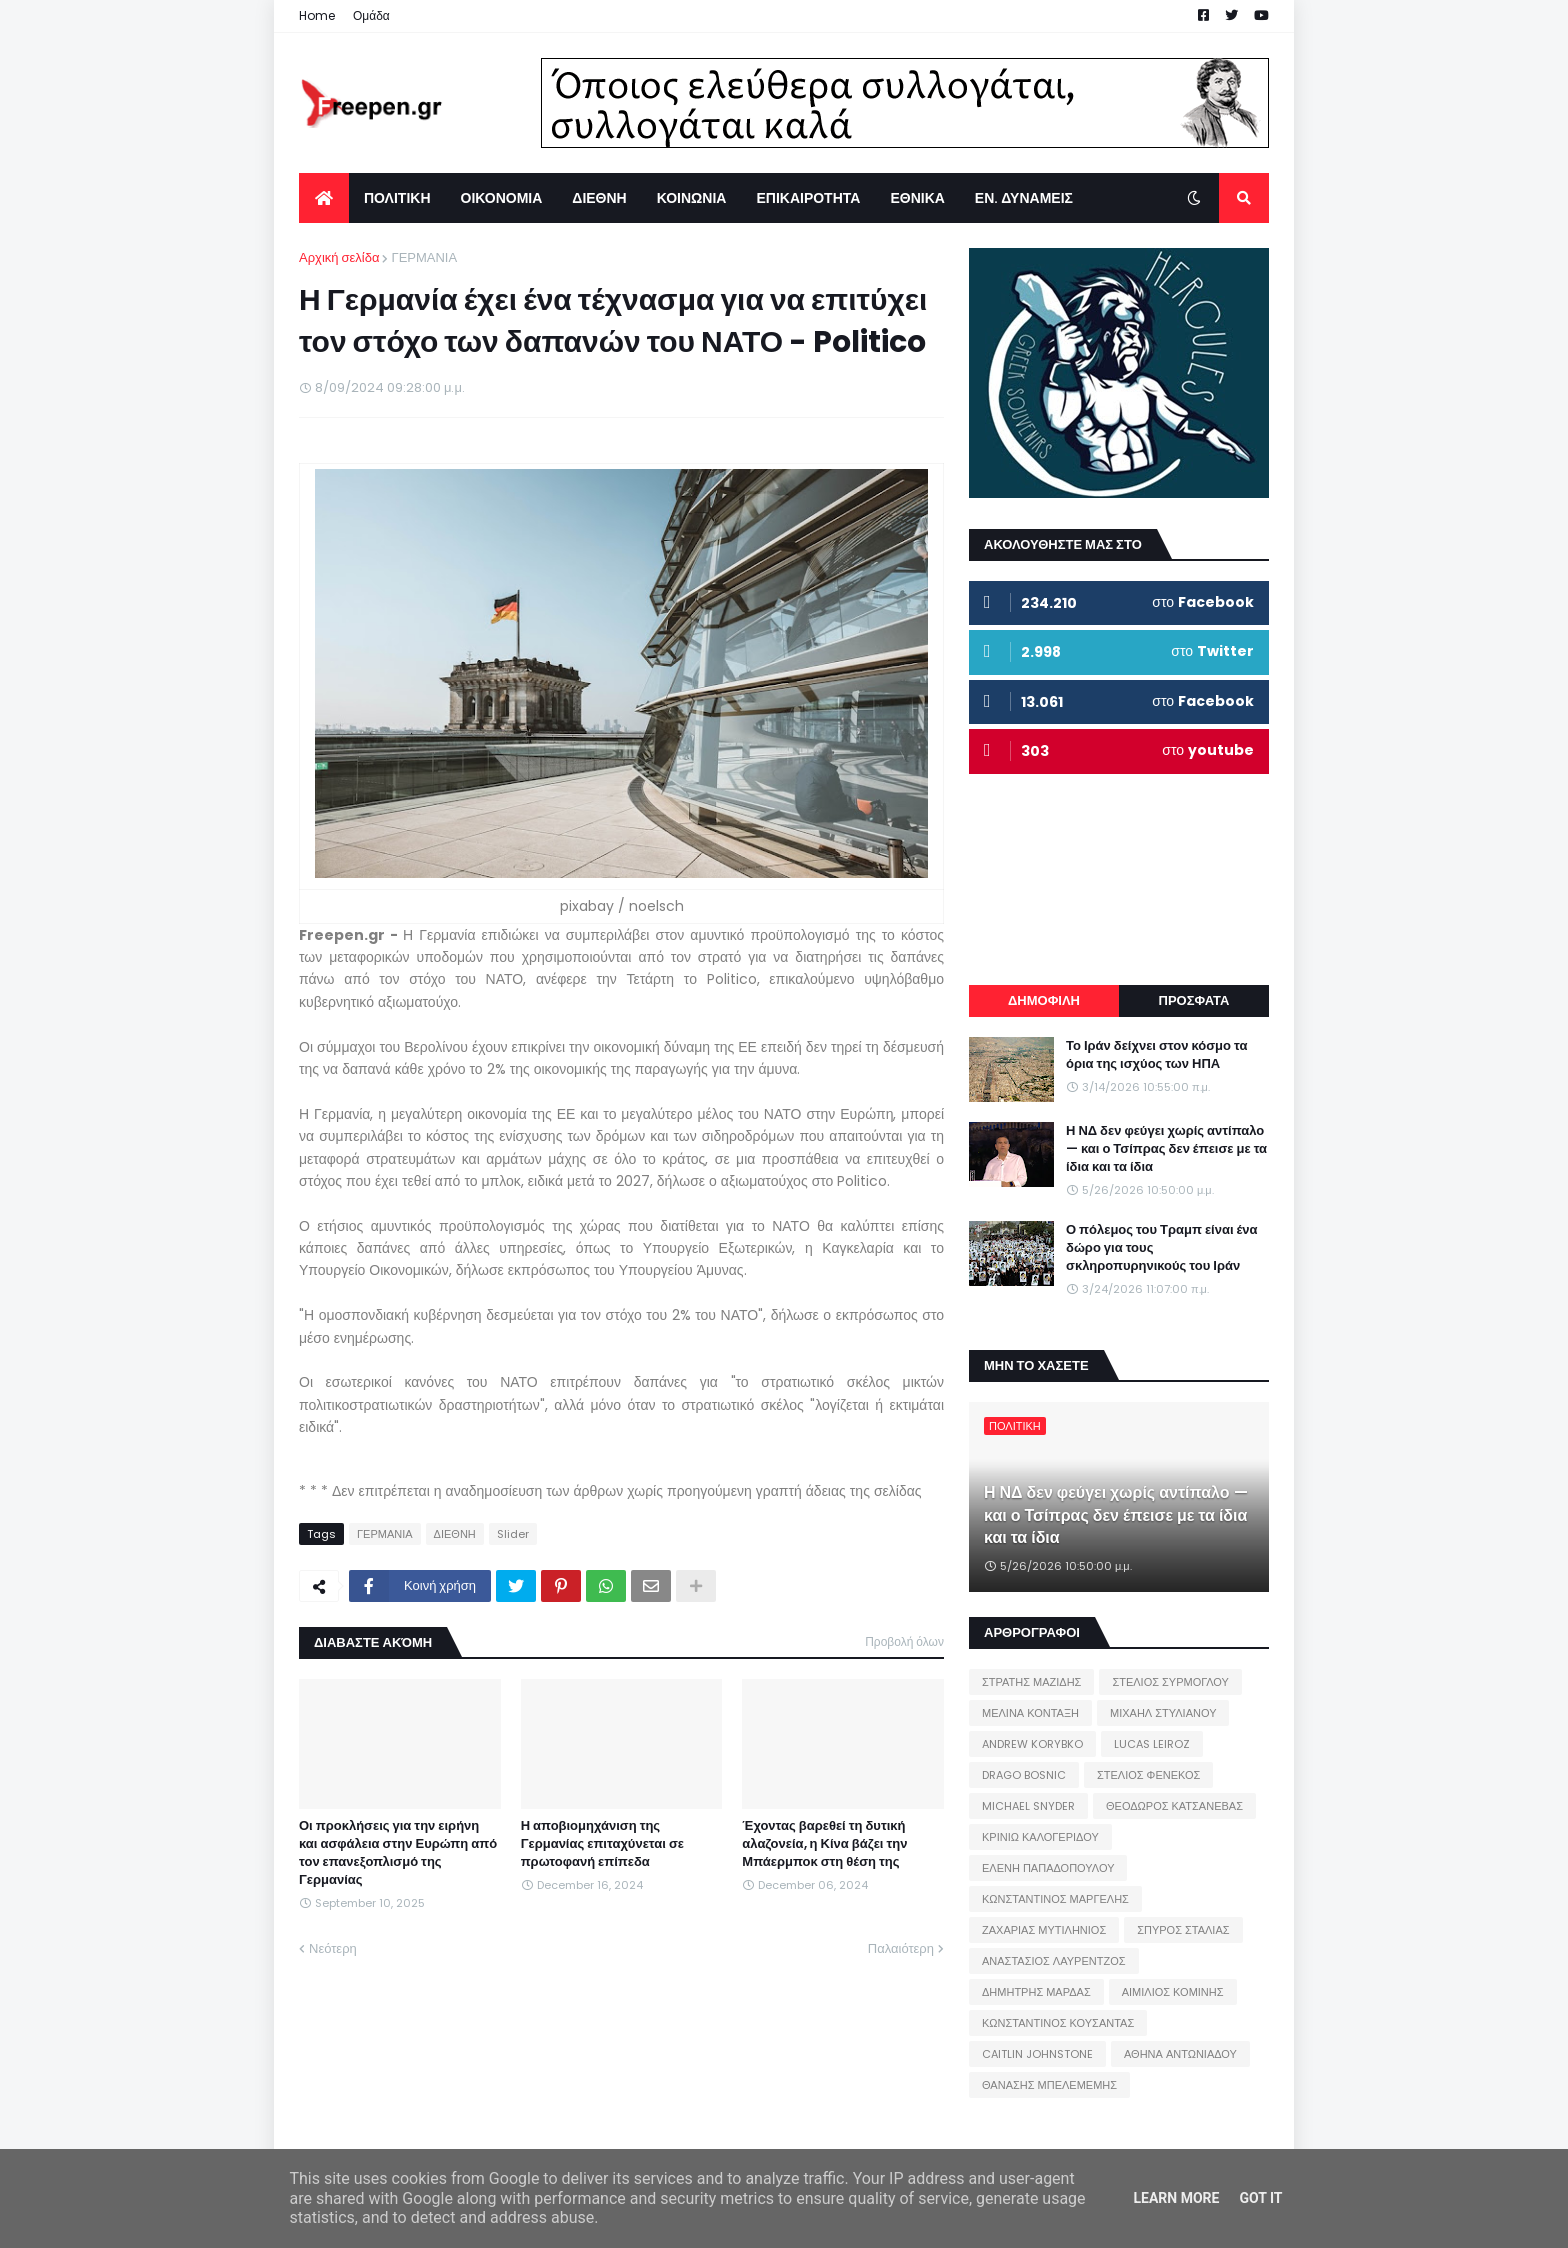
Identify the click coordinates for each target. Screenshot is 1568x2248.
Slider (513, 1534)
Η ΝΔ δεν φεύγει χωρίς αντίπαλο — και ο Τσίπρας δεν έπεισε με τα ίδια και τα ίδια (1166, 1149)
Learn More (1176, 2198)
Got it (1260, 2198)
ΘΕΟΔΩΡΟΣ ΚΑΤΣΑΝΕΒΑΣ (1174, 1806)
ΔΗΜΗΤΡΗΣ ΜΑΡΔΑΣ (1036, 1992)
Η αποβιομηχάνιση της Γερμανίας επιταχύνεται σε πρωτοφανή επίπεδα (602, 1844)
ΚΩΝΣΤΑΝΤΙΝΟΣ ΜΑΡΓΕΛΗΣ (1055, 1899)
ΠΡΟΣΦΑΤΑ (1194, 1000)
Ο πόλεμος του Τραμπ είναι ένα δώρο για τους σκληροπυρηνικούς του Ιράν (1162, 1248)
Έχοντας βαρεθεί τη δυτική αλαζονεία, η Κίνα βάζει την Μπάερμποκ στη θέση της (824, 1844)
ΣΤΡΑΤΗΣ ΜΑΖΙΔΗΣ (1031, 1682)
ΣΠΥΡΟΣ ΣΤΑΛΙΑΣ (1183, 1930)
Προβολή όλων (904, 1641)
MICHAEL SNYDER (1028, 1806)
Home (317, 15)
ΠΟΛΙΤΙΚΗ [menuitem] (397, 198)
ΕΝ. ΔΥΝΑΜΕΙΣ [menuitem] (1024, 198)
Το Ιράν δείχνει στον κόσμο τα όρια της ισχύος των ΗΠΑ (1156, 1055)
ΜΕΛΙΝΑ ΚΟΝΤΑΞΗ (1030, 1713)
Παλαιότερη (901, 1948)
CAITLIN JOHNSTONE (1037, 2054)
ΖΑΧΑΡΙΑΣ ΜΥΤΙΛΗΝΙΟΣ (1044, 1930)
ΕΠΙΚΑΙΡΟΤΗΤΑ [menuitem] (808, 198)
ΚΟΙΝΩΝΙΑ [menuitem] (692, 198)
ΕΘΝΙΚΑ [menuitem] (917, 198)
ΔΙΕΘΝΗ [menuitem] (599, 198)
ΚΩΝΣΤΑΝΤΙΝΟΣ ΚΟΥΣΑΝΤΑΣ (1058, 2023)
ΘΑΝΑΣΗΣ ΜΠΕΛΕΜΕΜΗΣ (1049, 2085)
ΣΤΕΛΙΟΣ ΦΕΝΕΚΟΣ (1148, 1775)
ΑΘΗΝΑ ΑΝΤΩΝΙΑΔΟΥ (1180, 2054)
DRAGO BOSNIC (1024, 1775)
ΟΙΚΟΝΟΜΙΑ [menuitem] (502, 198)
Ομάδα (371, 15)
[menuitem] (324, 198)
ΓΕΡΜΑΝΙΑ (424, 257)
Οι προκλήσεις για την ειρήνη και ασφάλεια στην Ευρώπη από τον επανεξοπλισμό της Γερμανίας (398, 1853)
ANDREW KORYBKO (1032, 1744)
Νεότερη (333, 1948)
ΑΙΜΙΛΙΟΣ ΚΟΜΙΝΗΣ (1173, 1992)
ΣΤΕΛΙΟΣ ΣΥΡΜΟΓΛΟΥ (1170, 1682)
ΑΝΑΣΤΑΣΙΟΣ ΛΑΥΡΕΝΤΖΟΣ (1054, 1961)
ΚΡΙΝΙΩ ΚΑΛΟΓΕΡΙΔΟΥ (1040, 1837)
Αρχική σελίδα (339, 257)
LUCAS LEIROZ (1152, 1744)
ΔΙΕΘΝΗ (455, 1534)
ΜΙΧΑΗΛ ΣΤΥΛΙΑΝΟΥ (1163, 1713)
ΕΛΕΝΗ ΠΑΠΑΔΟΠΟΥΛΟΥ (1048, 1868)
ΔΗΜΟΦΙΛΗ (1044, 1000)
